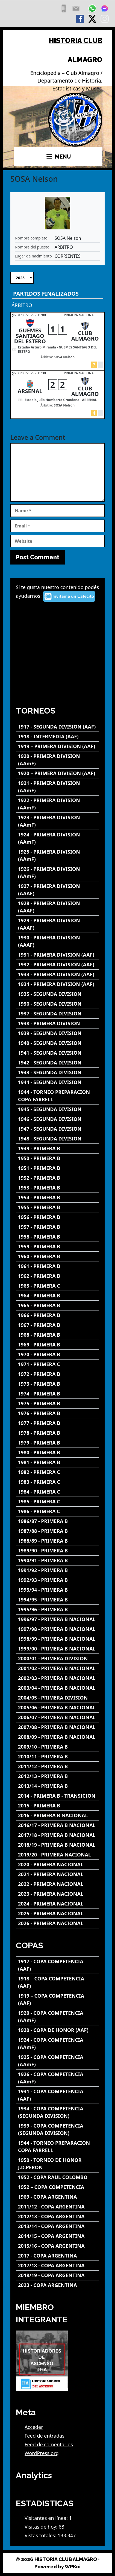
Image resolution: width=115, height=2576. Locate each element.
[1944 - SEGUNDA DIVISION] (57, 1082)
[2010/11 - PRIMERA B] (57, 1756)
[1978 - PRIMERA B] (57, 1433)
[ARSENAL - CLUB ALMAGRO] (57, 394)
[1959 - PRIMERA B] (57, 1246)
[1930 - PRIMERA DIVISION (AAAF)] (57, 941)
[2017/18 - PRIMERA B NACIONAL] (57, 1835)
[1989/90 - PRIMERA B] (57, 1550)
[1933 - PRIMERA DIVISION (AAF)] (57, 974)
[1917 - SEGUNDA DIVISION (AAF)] (57, 727)
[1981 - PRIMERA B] (57, 1462)
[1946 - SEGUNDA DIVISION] (57, 1119)
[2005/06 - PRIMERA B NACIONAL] (57, 1707)
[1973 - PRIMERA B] (57, 1384)
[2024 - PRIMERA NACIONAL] (57, 1904)
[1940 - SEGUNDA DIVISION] (57, 1043)
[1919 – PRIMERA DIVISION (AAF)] (57, 746)
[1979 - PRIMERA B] (57, 1443)
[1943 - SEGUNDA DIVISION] (57, 1072)
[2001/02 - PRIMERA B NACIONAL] (57, 1668)
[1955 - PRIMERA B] (57, 1207)
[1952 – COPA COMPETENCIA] (57, 2187)
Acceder (34, 2427)
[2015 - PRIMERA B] (57, 1805)
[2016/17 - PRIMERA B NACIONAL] (57, 1825)
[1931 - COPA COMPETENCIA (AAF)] (57, 2095)
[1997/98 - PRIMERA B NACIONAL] (57, 1629)
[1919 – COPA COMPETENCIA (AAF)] (57, 1999)
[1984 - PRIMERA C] (57, 1492)
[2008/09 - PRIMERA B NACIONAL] (57, 1737)
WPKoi (73, 2566)
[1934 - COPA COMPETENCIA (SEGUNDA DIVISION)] (57, 2112)
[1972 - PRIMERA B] (57, 1374)
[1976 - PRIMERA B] (57, 1413)
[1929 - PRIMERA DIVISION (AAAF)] (57, 924)
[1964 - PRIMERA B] (57, 1295)
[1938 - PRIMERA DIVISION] (57, 1023)
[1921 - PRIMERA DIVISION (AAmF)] (57, 786)
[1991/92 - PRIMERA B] (57, 1570)
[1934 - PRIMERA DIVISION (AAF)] (57, 984)
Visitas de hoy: (42, 2526)
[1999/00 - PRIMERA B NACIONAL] (57, 1648)
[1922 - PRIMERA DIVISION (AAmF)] (57, 804)
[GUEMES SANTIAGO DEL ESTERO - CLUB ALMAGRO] (57, 341)
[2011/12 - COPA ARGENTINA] (57, 2206)
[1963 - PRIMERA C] (57, 1286)
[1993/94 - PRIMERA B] (57, 1590)
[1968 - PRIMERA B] (57, 1335)
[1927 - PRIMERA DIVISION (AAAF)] (57, 889)
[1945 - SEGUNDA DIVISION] (57, 1109)
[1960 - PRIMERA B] (57, 1256)
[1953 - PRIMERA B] (57, 1188)
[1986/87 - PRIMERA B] (57, 1521)
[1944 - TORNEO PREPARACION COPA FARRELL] (57, 1095)
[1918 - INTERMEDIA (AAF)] (57, 736)
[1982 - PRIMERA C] (57, 1472)
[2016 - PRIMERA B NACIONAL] (57, 1815)
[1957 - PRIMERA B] (57, 1227)
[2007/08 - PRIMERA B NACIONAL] (57, 1727)
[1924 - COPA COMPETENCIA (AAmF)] (57, 2043)
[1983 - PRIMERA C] (57, 1482)
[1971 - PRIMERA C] (57, 1364)
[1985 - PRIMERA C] (57, 1501)
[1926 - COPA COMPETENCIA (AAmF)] (57, 2078)
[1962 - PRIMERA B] (57, 1276)
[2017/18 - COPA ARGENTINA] (57, 2265)
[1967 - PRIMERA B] (57, 1325)
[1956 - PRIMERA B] (57, 1217)
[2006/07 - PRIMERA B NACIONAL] (57, 1717)
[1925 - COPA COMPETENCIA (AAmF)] (57, 2060)
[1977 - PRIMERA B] (57, 1423)
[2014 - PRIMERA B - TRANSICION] (57, 1796)
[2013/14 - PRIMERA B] (57, 1786)
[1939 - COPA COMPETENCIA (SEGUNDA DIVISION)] (57, 2129)
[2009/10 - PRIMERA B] (57, 1747)
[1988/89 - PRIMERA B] (57, 1541)
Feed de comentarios (49, 2444)
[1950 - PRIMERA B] (57, 1158)
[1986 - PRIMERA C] (57, 1511)
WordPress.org (42, 2453)
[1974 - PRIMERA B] (57, 1393)
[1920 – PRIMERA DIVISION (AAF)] (57, 773)
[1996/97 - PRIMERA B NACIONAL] (57, 1619)
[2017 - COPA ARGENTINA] (57, 2256)
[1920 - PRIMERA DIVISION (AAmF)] (57, 759)
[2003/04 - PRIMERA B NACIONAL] (57, 1688)
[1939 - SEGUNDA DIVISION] (57, 1033)
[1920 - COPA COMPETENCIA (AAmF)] (57, 2016)
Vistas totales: (41, 2535)
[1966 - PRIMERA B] (57, 1315)
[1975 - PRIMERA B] (57, 1403)
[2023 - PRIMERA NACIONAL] (57, 1894)
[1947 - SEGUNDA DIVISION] (57, 1129)
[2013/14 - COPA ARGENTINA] (57, 2226)
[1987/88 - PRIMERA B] (57, 1531)
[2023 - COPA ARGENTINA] (57, 2285)
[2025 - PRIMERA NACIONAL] (57, 1913)
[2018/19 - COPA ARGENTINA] (57, 2275)
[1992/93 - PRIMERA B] (57, 1580)
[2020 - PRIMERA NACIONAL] (57, 1864)
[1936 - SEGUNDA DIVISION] (57, 1004)
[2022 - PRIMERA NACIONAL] (57, 1884)
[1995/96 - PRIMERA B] (57, 1609)
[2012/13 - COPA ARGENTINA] (57, 2216)
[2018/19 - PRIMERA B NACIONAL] (57, 1845)
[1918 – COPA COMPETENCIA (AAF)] (57, 1982)
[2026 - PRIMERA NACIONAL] (57, 1923)
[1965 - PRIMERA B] (57, 1305)
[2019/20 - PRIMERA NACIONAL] (57, 1854)
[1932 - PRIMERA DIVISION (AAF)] (57, 964)
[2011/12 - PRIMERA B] (57, 1766)
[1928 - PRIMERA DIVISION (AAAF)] (57, 907)
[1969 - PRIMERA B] (57, 1344)
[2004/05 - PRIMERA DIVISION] (57, 1698)
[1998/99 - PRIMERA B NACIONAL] (57, 1639)
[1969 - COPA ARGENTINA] (57, 2197)
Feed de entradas (44, 2435)
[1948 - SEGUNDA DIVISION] (57, 1138)
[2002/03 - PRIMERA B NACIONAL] (57, 1678)
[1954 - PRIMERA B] (57, 1197)
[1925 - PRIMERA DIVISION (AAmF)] (57, 855)
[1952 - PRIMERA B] (57, 1178)
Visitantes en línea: (47, 2518)
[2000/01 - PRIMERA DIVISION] (57, 1658)
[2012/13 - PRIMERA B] (57, 1776)
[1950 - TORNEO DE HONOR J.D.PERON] (57, 2163)
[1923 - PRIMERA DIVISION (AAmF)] (57, 821)
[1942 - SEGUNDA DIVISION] (57, 1062)
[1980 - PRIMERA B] (57, 1452)
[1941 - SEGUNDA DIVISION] (57, 1053)
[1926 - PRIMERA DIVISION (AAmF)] (57, 872)
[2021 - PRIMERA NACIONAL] (57, 1874)
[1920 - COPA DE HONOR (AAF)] (57, 2030)
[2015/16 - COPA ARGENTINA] (57, 2246)
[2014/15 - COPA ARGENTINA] (57, 2236)
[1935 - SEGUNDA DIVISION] (57, 994)
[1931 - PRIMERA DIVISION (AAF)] (57, 955)
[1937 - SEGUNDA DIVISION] (57, 1013)
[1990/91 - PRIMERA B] (57, 1560)
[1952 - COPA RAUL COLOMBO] (57, 2177)
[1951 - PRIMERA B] (57, 1168)
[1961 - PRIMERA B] (57, 1266)
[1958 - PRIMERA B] (57, 1237)
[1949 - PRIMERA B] (57, 1148)
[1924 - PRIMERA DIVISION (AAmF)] (57, 838)
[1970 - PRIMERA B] (57, 1354)
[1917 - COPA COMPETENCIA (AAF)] (57, 1965)
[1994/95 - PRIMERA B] (57, 1599)
